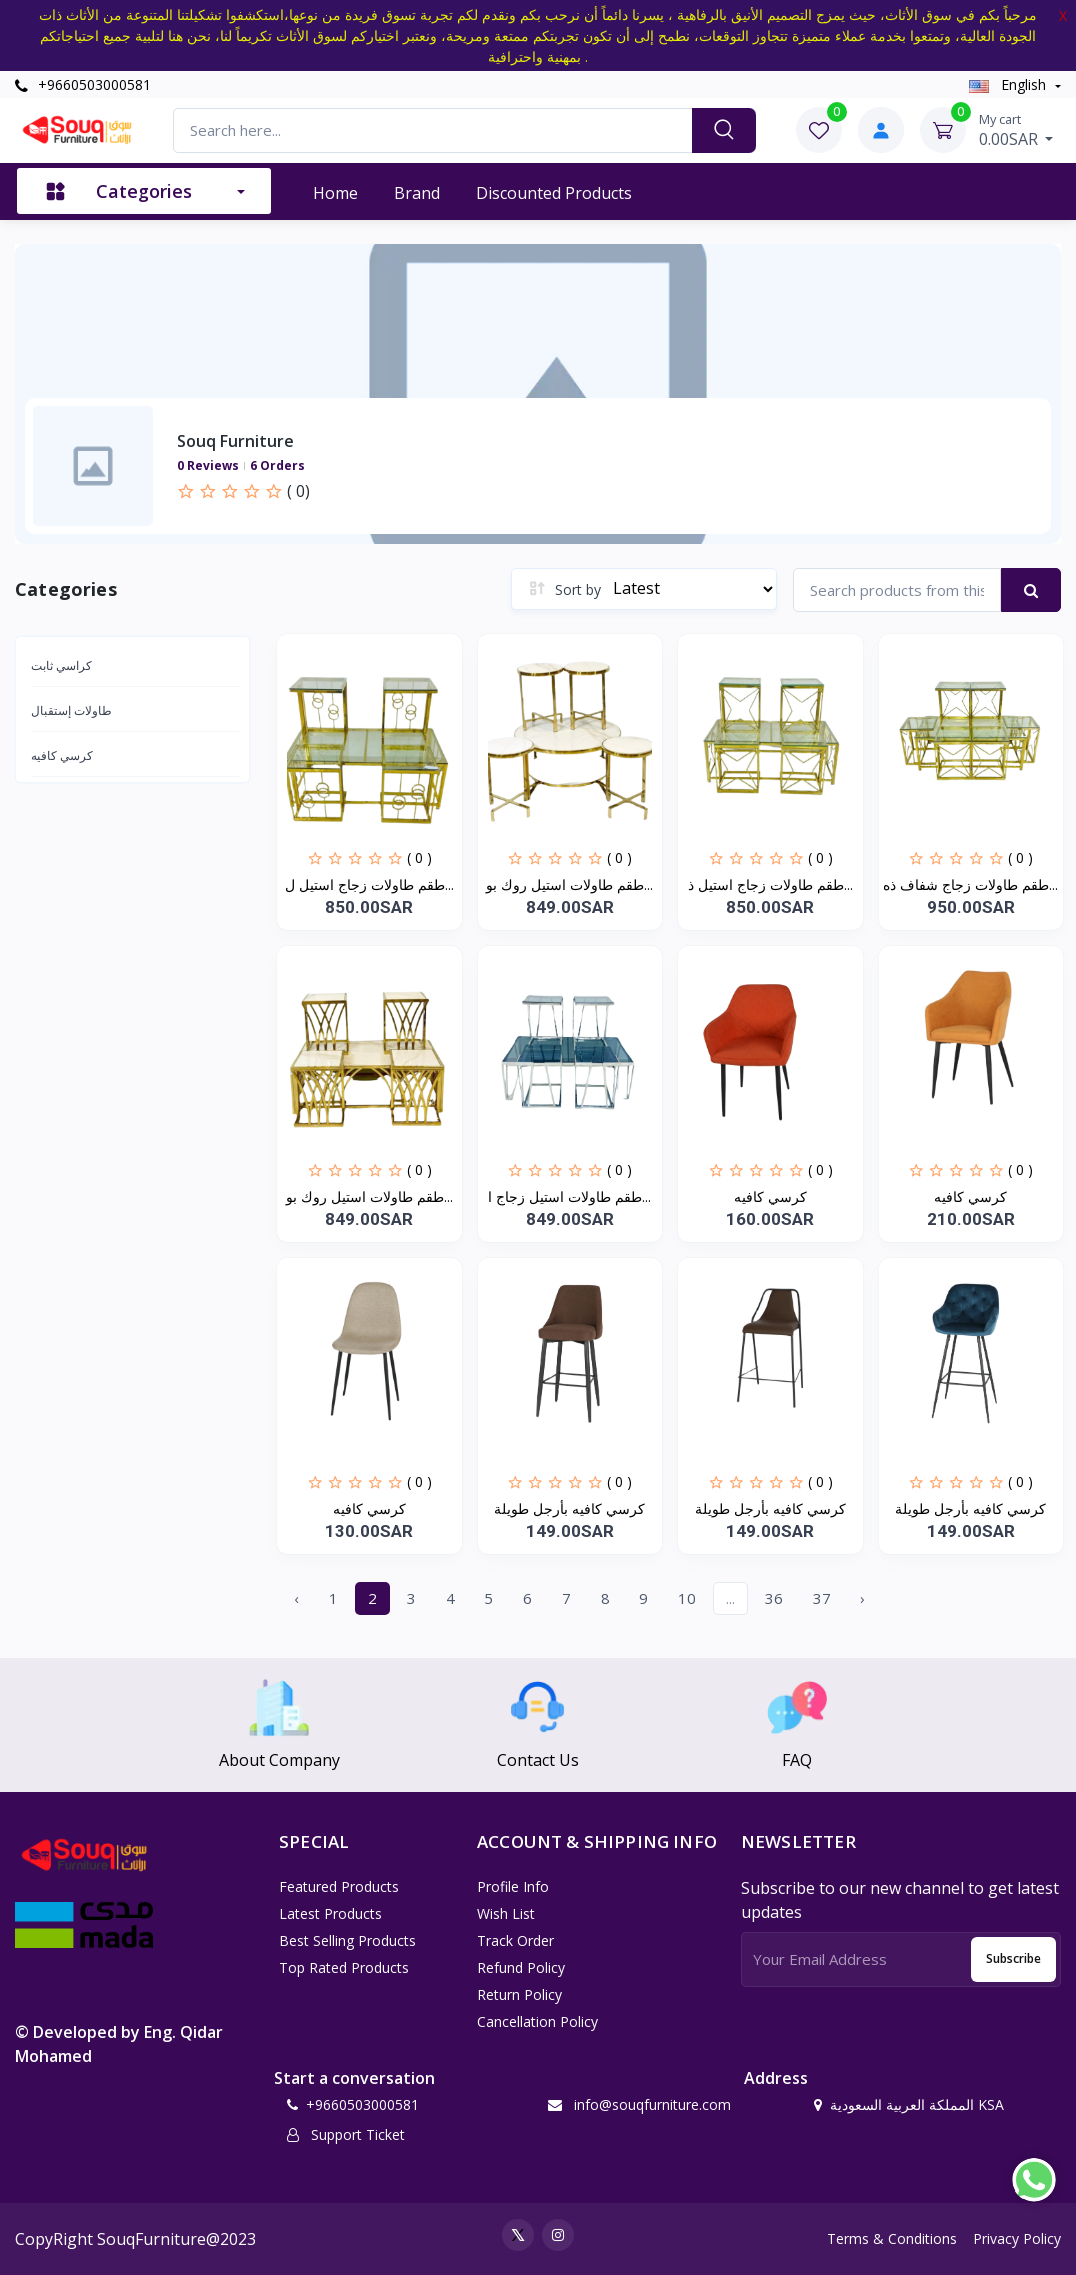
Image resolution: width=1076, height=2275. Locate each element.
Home (335, 193)
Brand (417, 193)
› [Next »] (862, 1598)
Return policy (519, 1994)
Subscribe (1013, 1958)
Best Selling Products (347, 1940)
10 (687, 1598)
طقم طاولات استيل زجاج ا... (569, 1196)
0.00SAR (1016, 130)
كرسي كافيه (62, 755)
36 (774, 1598)
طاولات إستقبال (71, 710)
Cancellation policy (537, 2021)
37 (822, 1598)
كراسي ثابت (61, 665)
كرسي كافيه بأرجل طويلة (569, 1508)
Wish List (506, 1913)
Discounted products (554, 193)
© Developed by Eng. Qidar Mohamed (119, 2044)
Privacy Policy (1017, 2238)
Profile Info (513, 1886)
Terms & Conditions (892, 2238)
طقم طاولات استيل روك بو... (569, 884)
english (1009, 84)
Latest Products (330, 1913)
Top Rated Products (344, 1967)
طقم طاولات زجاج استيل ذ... (770, 884)
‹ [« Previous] (296, 1598)
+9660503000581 (83, 84)
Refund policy (521, 1967)
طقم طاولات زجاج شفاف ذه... (970, 884)
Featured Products (339, 1886)
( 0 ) (419, 857)
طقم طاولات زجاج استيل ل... (369, 884)
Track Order (515, 1940)
